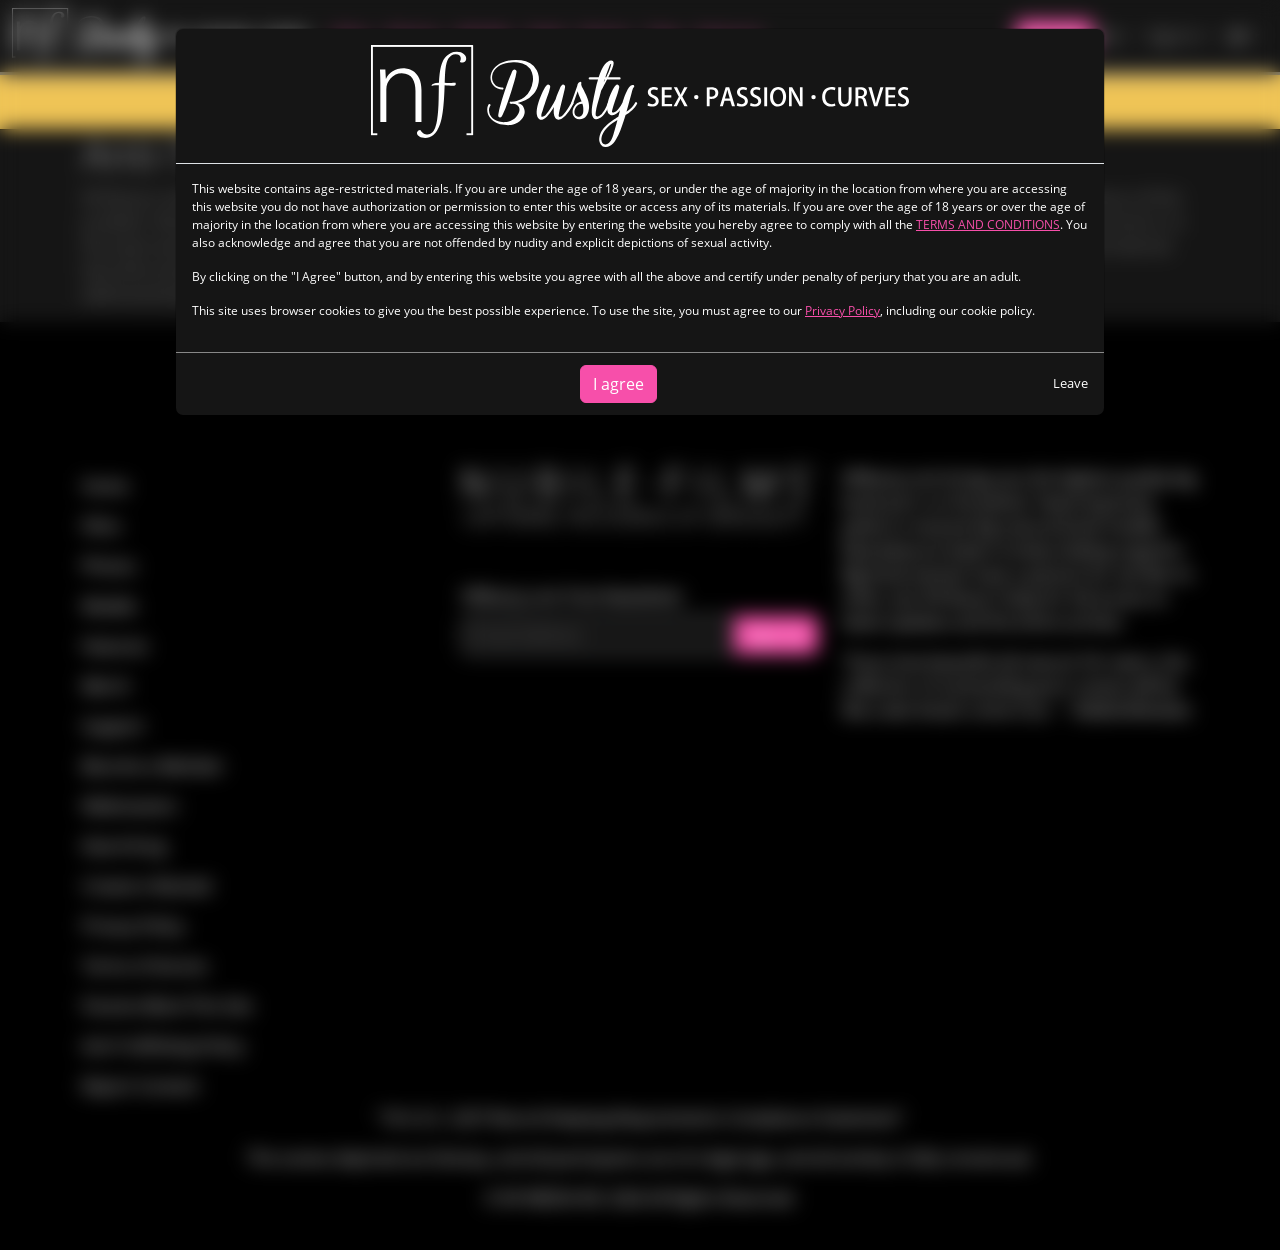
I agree (618, 384)
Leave (1070, 383)
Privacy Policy (842, 310)
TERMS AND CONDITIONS (988, 224)
